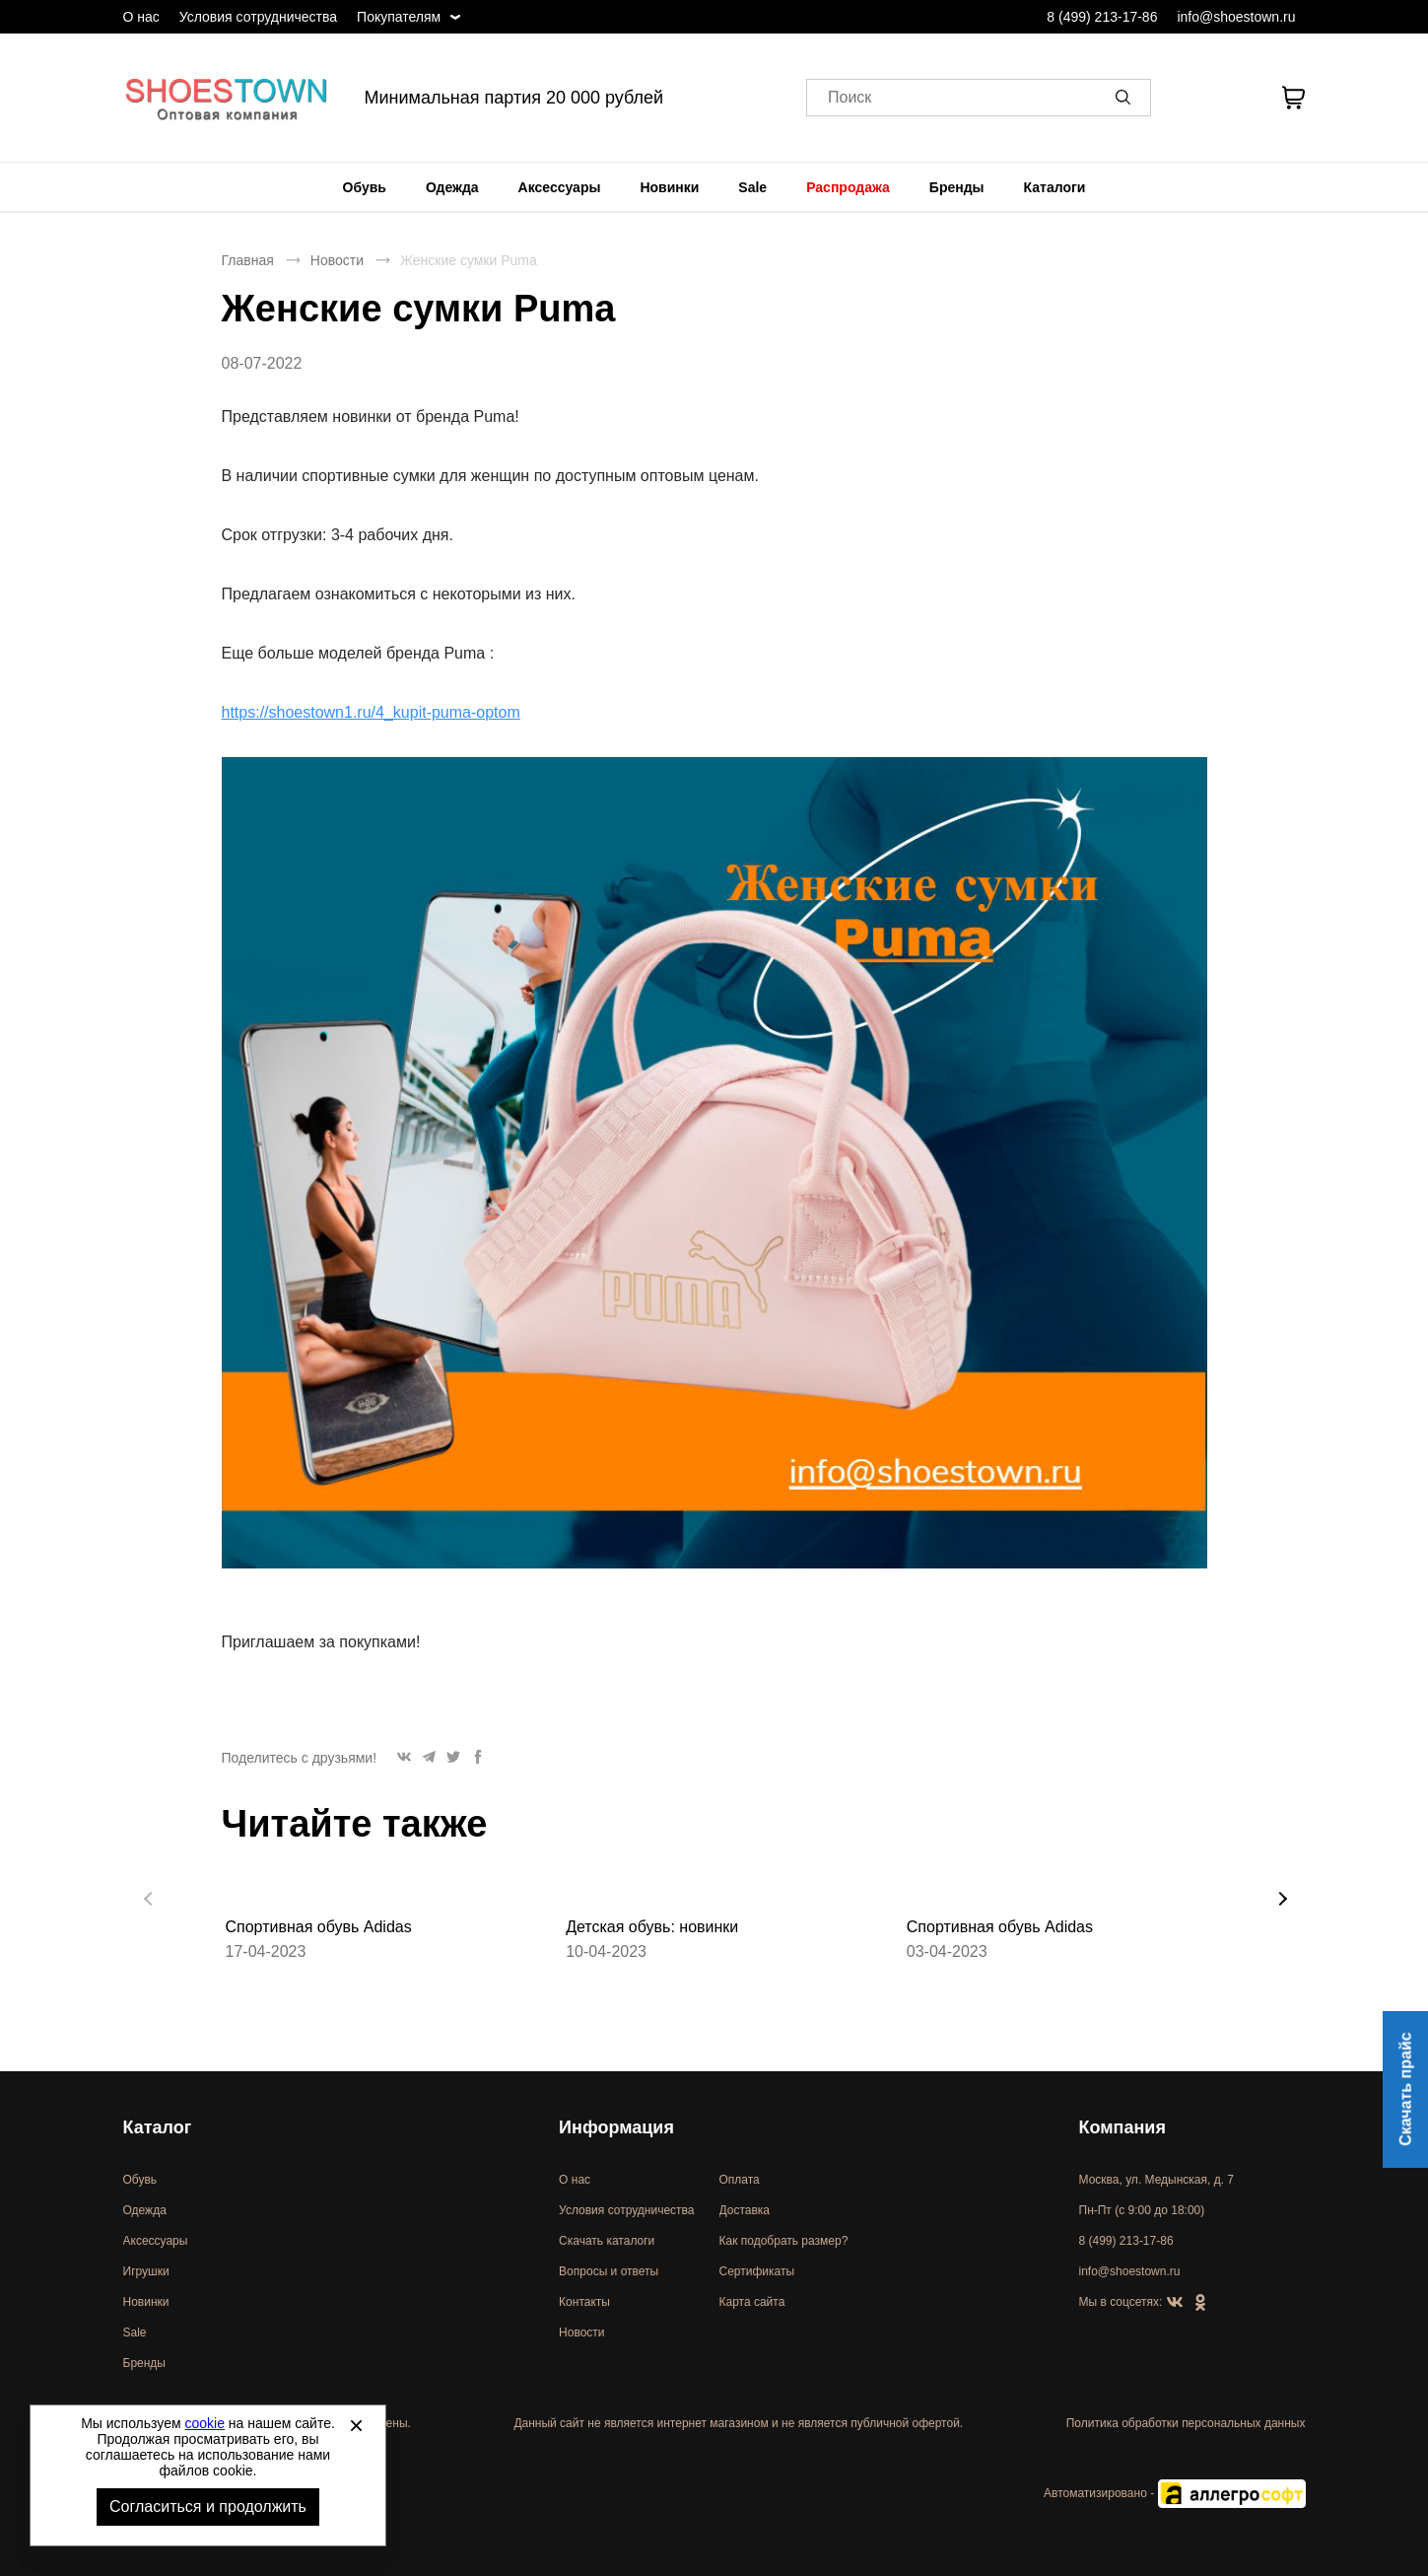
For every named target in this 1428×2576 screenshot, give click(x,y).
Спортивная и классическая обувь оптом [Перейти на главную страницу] (226, 97)
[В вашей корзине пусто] (1294, 97)
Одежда (452, 187)
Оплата (739, 2180)
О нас (141, 17)
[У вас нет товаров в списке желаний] (1240, 97)
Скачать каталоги (606, 2241)
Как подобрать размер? (784, 2241)
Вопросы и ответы (608, 2271)
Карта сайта (752, 2302)
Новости (337, 260)
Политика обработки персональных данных (1186, 2423)
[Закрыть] (356, 2425)
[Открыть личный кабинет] (1189, 97)
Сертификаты (757, 2271)
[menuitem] (364, 187)
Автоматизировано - (1174, 2493)
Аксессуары (559, 187)
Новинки (669, 187)
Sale (752, 187)
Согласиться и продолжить (207, 2506)
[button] (1126, 97)
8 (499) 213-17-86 (1102, 17)
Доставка (745, 2210)
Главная (248, 260)
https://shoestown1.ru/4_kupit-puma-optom (371, 712)
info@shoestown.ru (1236, 17)
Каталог (157, 2127)
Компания (1122, 2127)
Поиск (849, 98)
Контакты (584, 2302)
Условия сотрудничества (258, 17)
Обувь (364, 187)
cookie (205, 2423)
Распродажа (848, 187)
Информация (616, 2127)
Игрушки (146, 2271)
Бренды (957, 187)
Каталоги (1055, 187)
